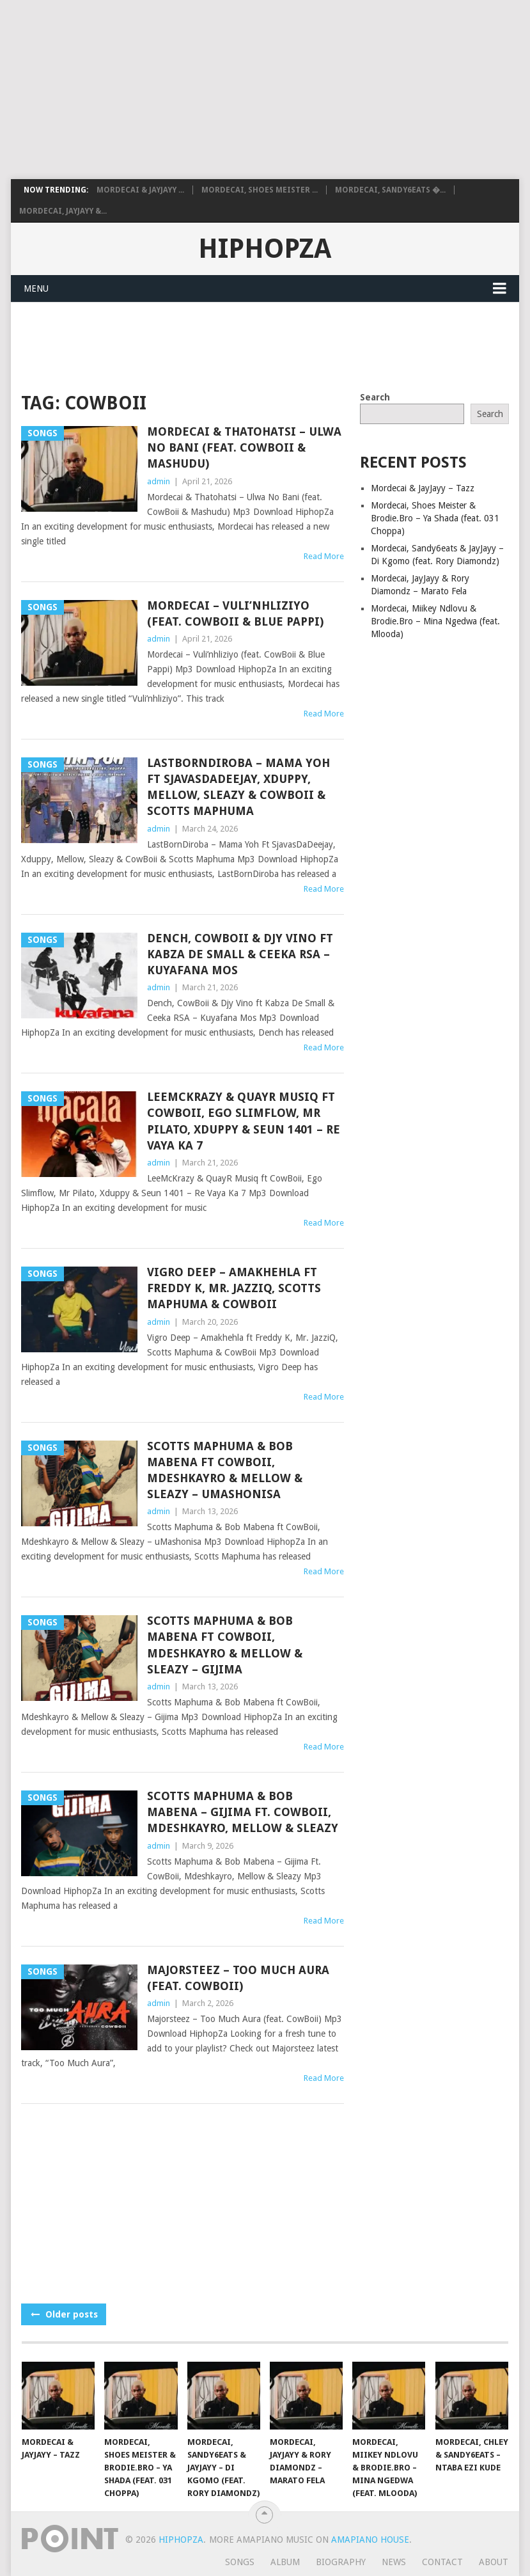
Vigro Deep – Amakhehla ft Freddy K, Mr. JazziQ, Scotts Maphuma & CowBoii (234, 1288)
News (394, 2562)
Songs (239, 2562)
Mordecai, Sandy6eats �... (390, 190)
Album (285, 2562)
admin (158, 481)
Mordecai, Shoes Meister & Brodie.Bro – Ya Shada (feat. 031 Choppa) (435, 518)
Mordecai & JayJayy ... (140, 190)
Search (375, 397)
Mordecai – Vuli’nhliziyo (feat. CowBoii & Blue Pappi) (235, 613)
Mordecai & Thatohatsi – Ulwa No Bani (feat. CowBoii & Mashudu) (244, 447)
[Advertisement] (265, 89)
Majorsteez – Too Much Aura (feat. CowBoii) (238, 1978)
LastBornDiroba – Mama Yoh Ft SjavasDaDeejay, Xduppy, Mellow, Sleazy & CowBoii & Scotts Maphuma (238, 787)
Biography (341, 2562)
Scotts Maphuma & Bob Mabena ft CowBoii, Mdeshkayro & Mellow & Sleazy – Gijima (224, 1645)
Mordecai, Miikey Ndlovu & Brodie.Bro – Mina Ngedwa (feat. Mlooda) (435, 621)
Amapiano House (370, 2539)
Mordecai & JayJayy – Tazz (422, 488)
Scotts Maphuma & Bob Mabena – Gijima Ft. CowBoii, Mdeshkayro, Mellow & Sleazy (242, 1812)
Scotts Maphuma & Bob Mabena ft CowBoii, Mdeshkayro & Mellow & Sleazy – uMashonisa (224, 1470)
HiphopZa (264, 248)
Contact (442, 2562)
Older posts (63, 2314)
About (493, 2562)
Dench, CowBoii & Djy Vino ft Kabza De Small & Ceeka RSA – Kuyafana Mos (240, 954)
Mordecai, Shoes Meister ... (259, 190)
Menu (36, 288)
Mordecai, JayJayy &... (63, 211)
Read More (324, 556)
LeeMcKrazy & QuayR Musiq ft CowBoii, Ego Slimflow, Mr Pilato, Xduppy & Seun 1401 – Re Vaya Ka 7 (243, 1121)
